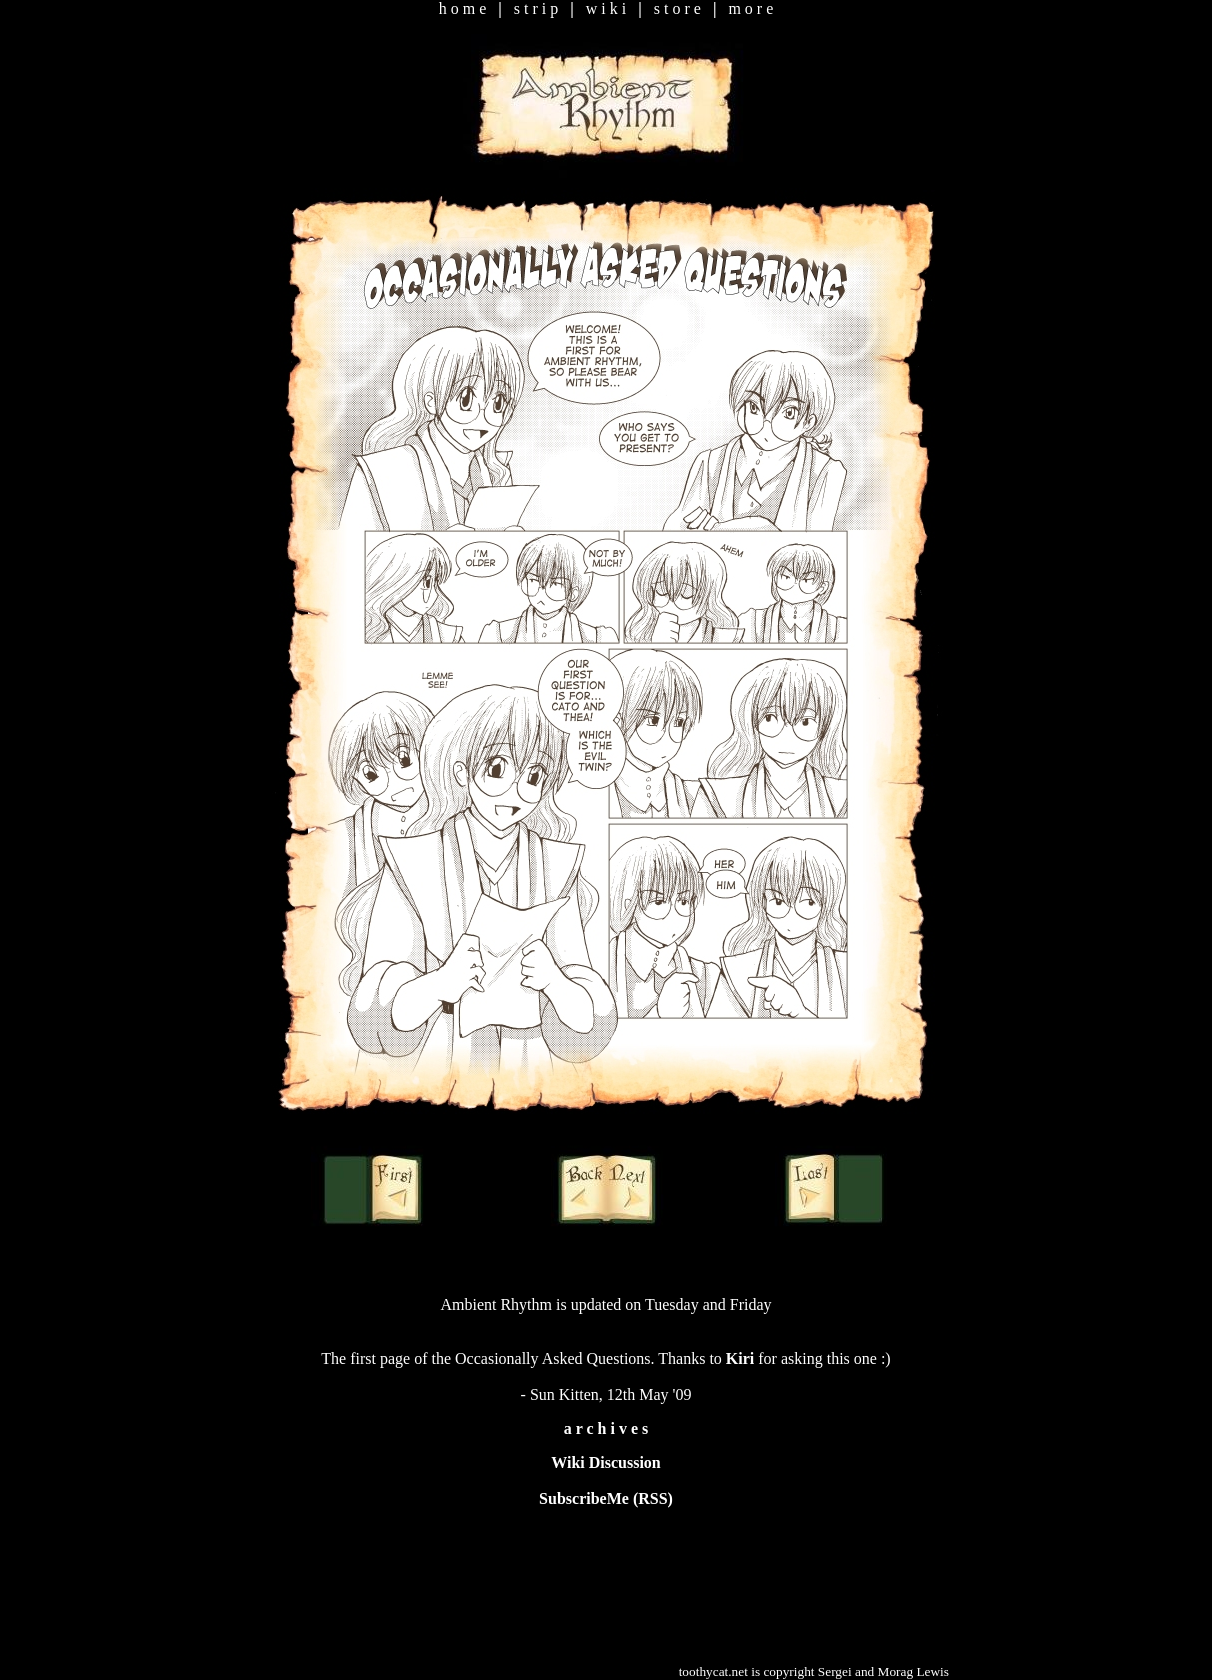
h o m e (463, 8)
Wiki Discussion (606, 1462)
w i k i (606, 8)
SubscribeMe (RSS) (606, 1498)
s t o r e (677, 8)
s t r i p (536, 8)
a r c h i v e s (606, 1428)
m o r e (750, 8)
